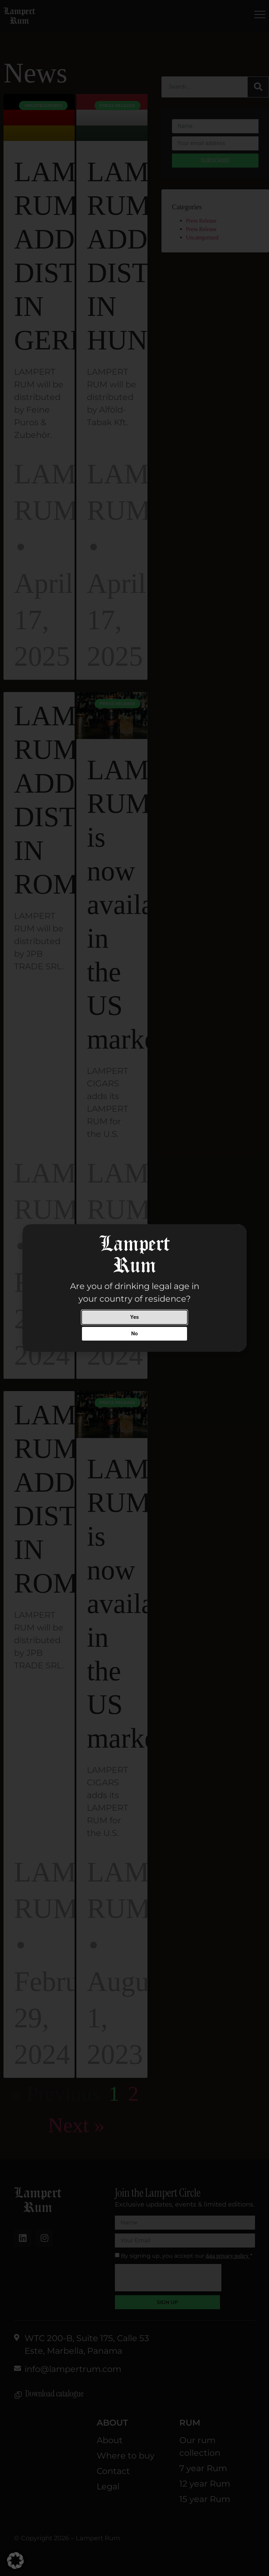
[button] (15, 2560)
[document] (134, 1288)
